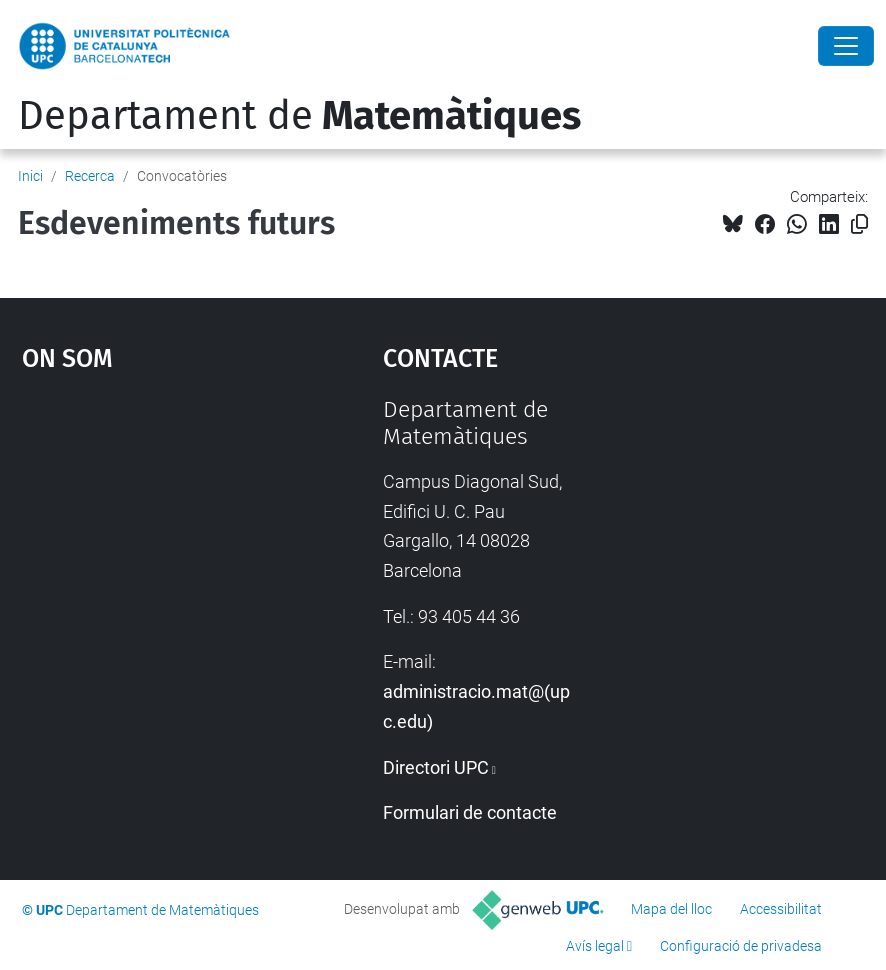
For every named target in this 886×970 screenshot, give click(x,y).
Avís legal (595, 946)
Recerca (90, 176)
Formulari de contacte (470, 812)
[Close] (846, 46)
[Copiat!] (859, 224)
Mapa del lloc (671, 909)
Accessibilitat (781, 909)
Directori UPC (436, 767)
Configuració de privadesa (741, 946)
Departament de (299, 116)
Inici (30, 176)
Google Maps (154, 546)
